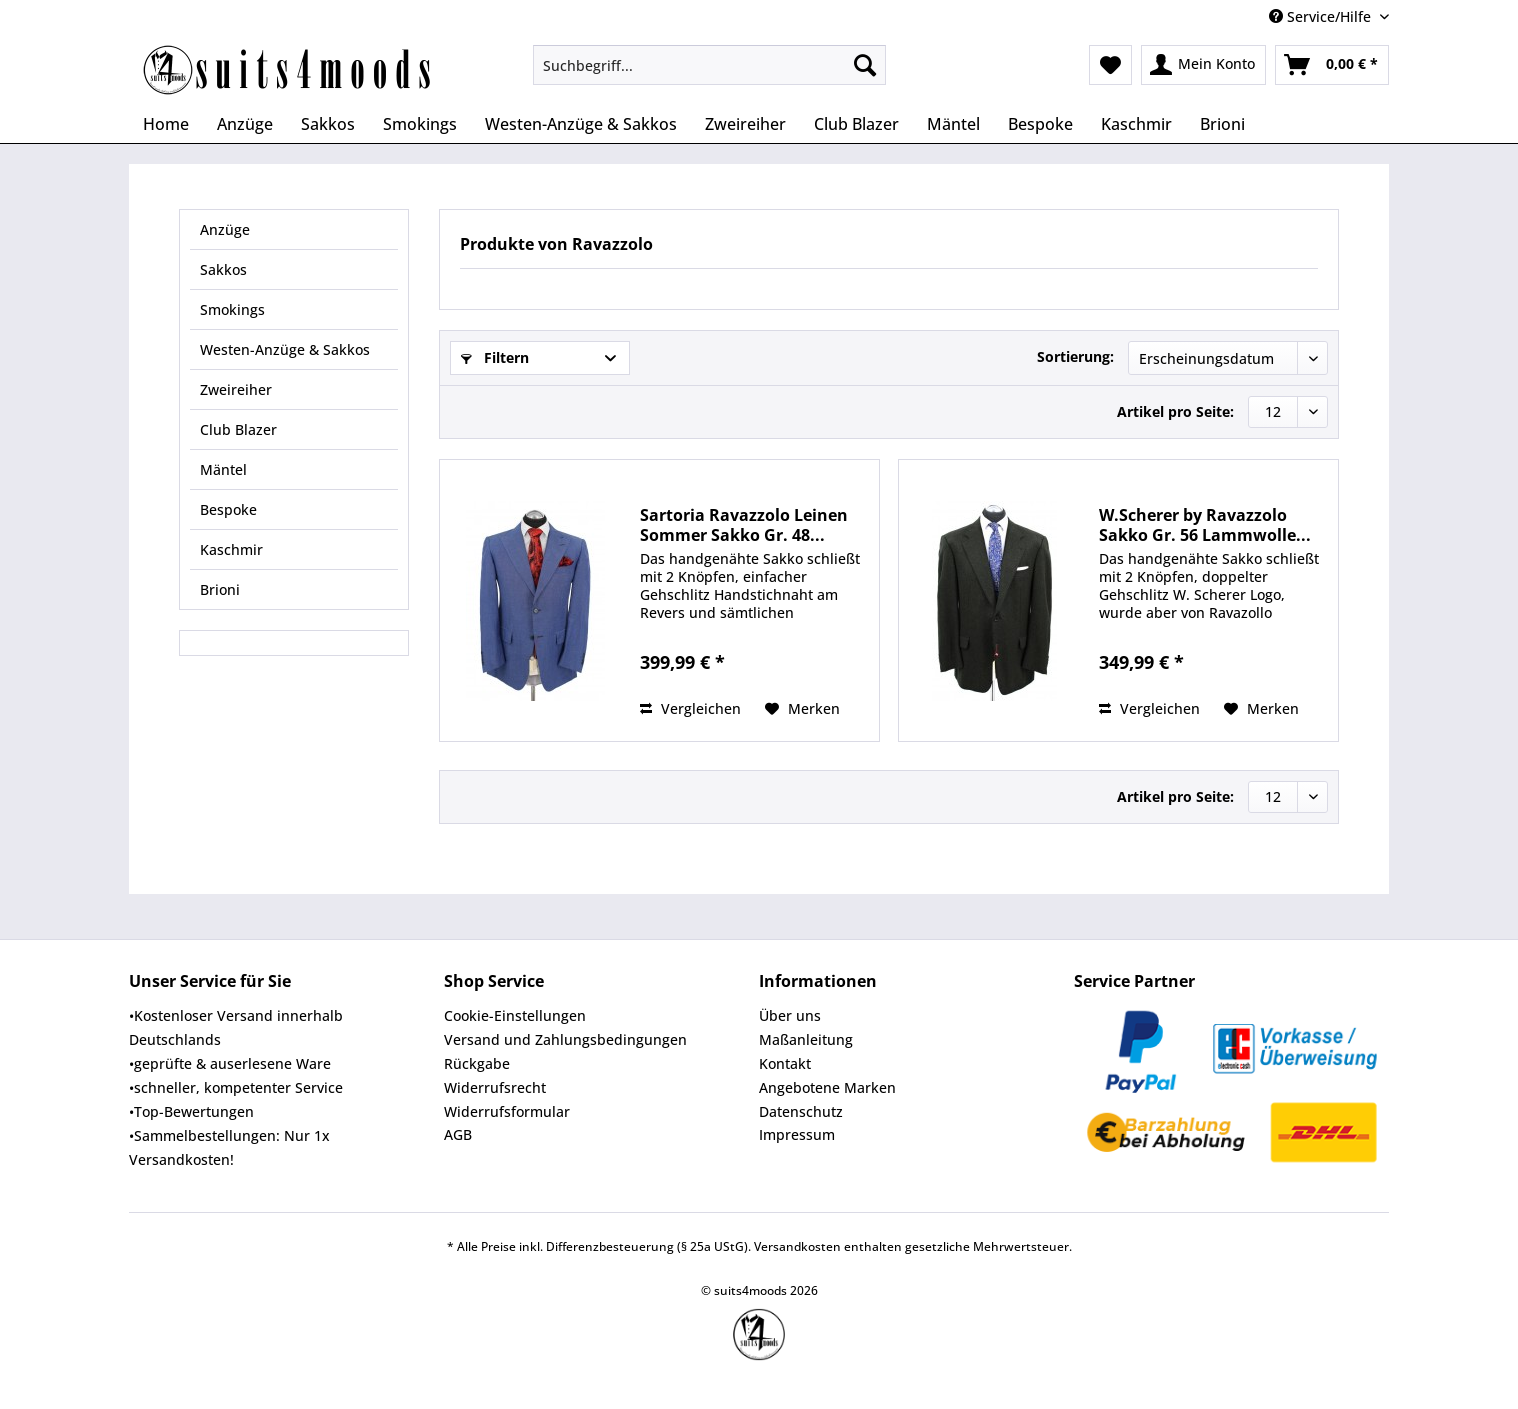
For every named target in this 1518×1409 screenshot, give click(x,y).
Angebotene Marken (827, 1087)
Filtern (495, 357)
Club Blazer (238, 429)
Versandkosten (797, 1246)
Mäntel (223, 469)
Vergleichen (690, 708)
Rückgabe (477, 1063)
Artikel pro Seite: (1175, 411)
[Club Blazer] (856, 124)
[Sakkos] (328, 124)
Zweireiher (236, 389)
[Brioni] (1222, 124)
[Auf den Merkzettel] (802, 709)
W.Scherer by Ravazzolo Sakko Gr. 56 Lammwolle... (1205, 525)
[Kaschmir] (1136, 124)
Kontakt (785, 1063)
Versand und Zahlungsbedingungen (565, 1039)
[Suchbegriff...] (709, 65)
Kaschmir (231, 549)
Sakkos (223, 269)
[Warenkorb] (1332, 65)
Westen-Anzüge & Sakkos (285, 349)
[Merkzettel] (1110, 65)
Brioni (220, 589)
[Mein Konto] (1203, 65)
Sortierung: (1075, 356)
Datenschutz (801, 1111)
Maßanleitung (806, 1039)
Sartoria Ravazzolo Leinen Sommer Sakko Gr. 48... (744, 525)
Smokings (232, 309)
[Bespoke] (1040, 124)
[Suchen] (865, 65)
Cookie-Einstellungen (515, 1015)
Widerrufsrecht (495, 1087)
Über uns (790, 1015)
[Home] (166, 124)
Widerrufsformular (507, 1111)
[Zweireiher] (745, 124)
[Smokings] (420, 124)
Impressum (797, 1134)
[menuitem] (709, 74)
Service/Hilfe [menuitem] (1322, 16)
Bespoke (228, 509)
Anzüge (225, 229)
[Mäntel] (953, 124)
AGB (458, 1134)
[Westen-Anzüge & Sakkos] (581, 124)
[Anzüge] (245, 124)
